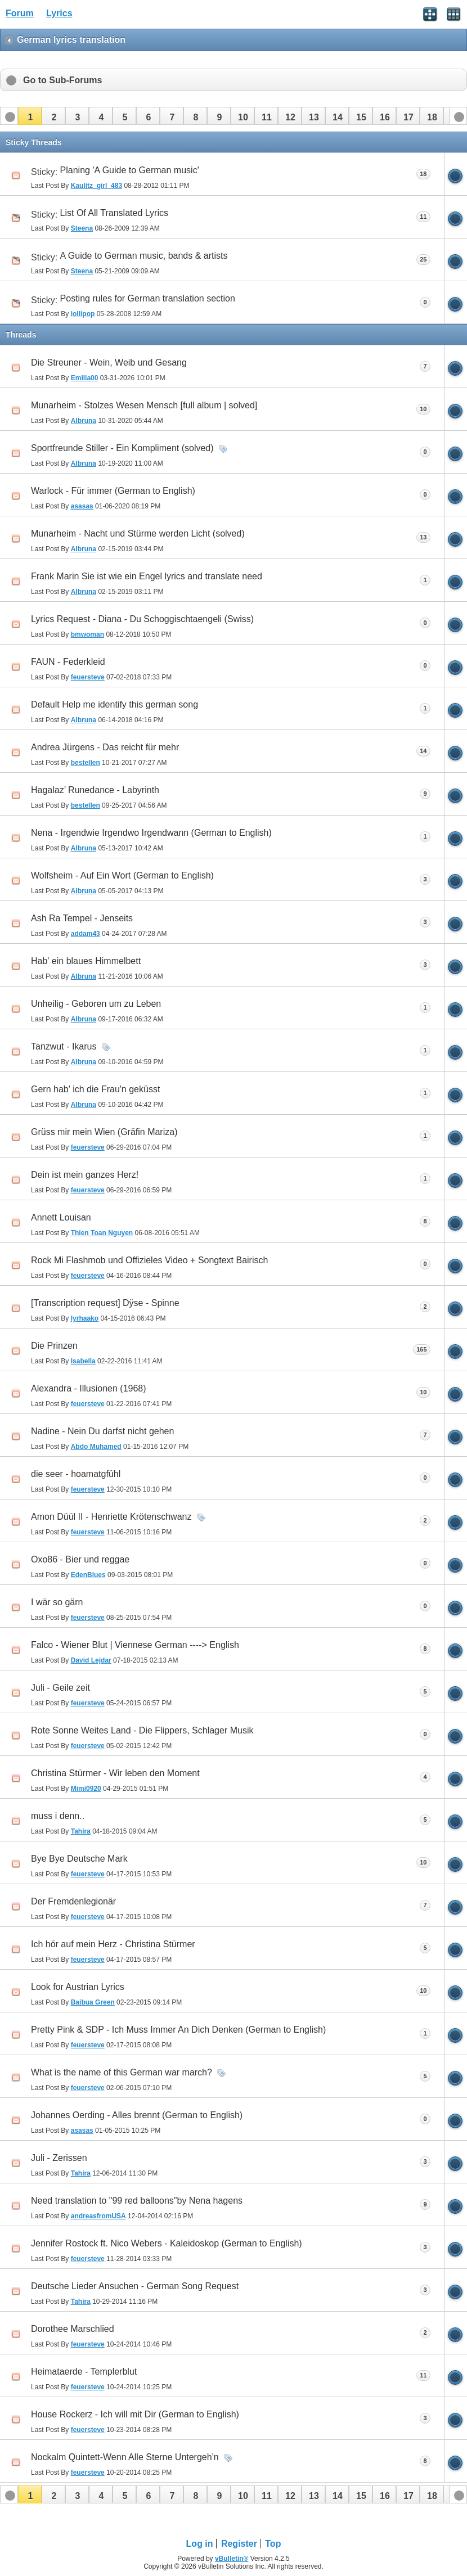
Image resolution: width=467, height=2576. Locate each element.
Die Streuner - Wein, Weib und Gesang (109, 362)
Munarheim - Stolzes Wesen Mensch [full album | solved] (144, 405)
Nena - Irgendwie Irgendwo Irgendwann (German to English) (151, 832)
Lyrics (59, 13)
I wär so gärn (57, 1602)
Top (273, 2543)
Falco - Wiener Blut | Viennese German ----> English (135, 1645)
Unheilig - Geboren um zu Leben (96, 1003)
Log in (199, 2543)
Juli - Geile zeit (60, 1687)
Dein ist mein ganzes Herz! (84, 1174)
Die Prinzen (54, 1345)
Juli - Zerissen (59, 2158)
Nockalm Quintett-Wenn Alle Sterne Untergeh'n (125, 2457)
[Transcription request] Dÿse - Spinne (105, 1303)
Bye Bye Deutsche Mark (79, 1858)
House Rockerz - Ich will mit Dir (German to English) (135, 2414)
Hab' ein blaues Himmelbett (86, 961)
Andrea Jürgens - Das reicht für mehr (105, 747)
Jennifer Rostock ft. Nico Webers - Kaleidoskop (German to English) (166, 2243)
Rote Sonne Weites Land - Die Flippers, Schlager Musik (142, 1730)
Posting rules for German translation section (147, 298)
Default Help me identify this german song (114, 704)
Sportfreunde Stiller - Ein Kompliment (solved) (122, 448)
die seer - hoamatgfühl (75, 1474)
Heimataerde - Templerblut (84, 2371)
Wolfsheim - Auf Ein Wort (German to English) (122, 875)
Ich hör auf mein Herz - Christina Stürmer (113, 1944)
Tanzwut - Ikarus (63, 1046)
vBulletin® (232, 2559)
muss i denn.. (57, 1816)
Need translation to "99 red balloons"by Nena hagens (137, 2200)
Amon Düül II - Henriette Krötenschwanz (111, 1516)
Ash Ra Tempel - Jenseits (82, 918)
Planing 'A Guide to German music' (129, 170)
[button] (30, 116)
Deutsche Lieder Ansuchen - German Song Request (135, 2286)
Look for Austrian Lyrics (77, 1987)
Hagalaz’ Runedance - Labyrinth (95, 790)
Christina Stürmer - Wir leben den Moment (115, 1773)
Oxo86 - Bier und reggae (80, 1559)
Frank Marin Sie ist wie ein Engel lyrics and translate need (146, 576)
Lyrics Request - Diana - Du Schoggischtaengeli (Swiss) (142, 619)
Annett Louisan (61, 1217)
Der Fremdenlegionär (73, 1901)
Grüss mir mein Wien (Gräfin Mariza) (104, 1132)
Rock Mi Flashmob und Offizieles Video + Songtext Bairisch (149, 1260)
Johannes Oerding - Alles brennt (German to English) (137, 2115)
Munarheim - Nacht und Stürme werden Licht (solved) (138, 533)
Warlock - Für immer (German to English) (113, 491)
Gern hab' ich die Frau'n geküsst (95, 1089)
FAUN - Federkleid (68, 661)
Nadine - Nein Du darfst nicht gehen (102, 1431)
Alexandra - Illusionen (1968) (88, 1388)
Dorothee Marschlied (72, 2329)
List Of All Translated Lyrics (114, 213)
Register (239, 2543)
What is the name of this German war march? (121, 2072)
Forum (20, 13)
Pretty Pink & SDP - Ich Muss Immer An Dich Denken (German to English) (178, 2029)
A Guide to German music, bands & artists (144, 255)
